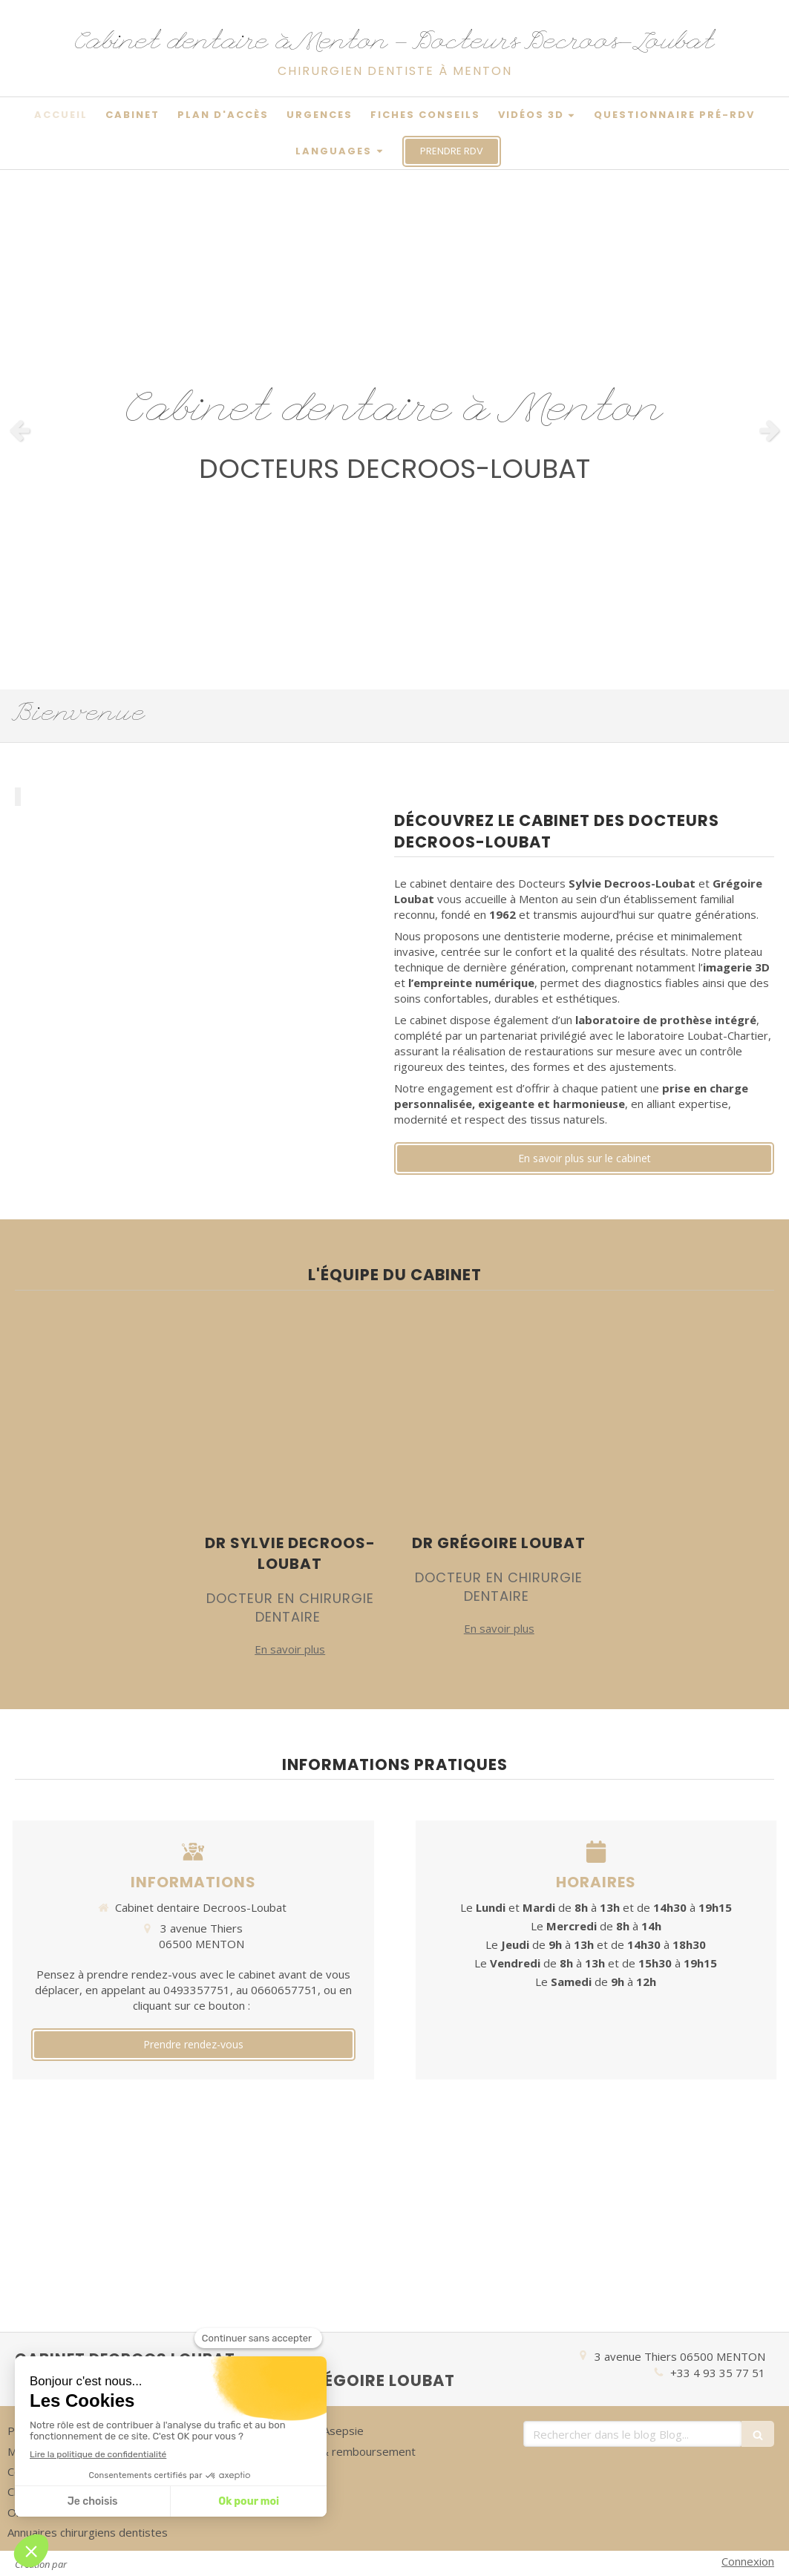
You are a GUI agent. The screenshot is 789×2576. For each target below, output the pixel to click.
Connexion (747, 2561)
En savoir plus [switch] (290, 1649)
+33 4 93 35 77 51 (717, 2372)
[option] (394, 429)
